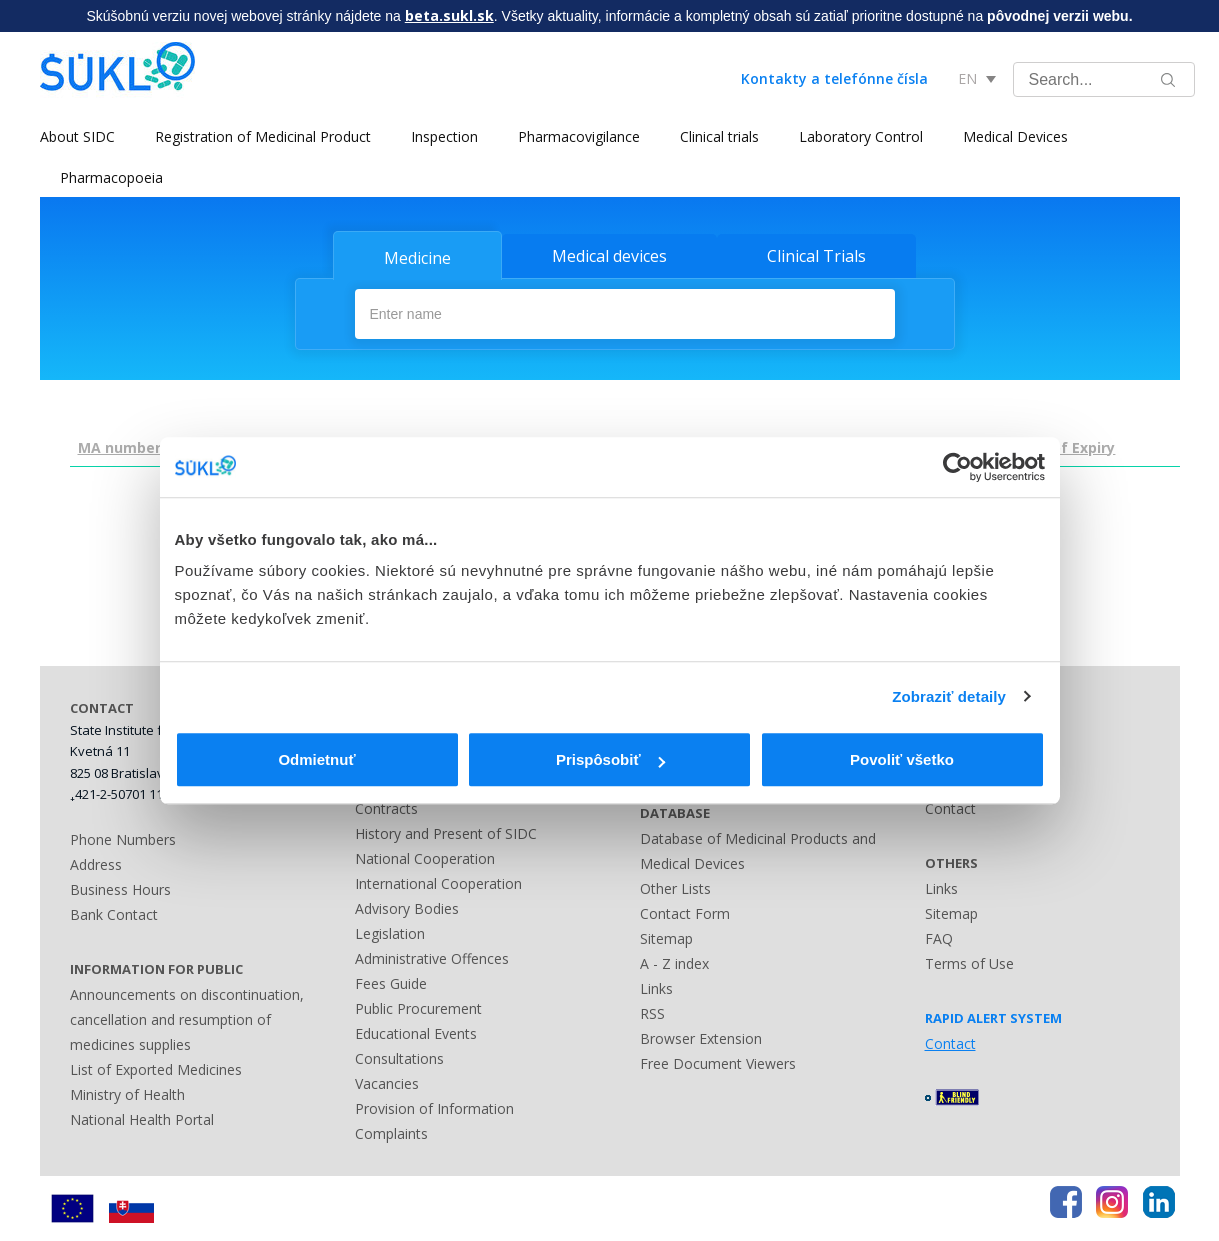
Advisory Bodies (407, 908)
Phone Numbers (123, 839)
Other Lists (675, 888)
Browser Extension (701, 1038)
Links (656, 988)
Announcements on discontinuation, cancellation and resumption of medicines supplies (187, 1019)
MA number (119, 447)
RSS (652, 1013)
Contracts (386, 808)
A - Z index (674, 963)
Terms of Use (969, 963)
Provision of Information (434, 1108)
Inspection (444, 136)
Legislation (390, 933)
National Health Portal (142, 1119)
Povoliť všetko (902, 759)
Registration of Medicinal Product (263, 136)
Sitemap (666, 938)
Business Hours (120, 889)
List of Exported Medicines (156, 1069)
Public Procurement (418, 1008)
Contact (950, 808)
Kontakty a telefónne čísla (834, 78)
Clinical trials (719, 136)
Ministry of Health (127, 1094)
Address (96, 864)
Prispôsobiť (610, 759)
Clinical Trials (816, 256)
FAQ (939, 938)
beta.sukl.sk (449, 15)
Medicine (417, 258)
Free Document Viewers (718, 1063)
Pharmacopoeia (111, 177)
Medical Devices (1015, 136)
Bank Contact (114, 914)
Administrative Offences (432, 958)
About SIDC (77, 136)
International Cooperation (438, 883)
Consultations (399, 1058)
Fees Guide (391, 983)
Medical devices (609, 256)
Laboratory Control (861, 136)
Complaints (391, 1133)
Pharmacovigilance (579, 136)
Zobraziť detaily (949, 696)
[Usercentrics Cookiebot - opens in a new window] (957, 467)
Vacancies (387, 1083)
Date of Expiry (1064, 447)
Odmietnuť (316, 759)
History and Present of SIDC (446, 833)
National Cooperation (425, 858)
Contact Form (685, 913)
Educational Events (416, 1033)
